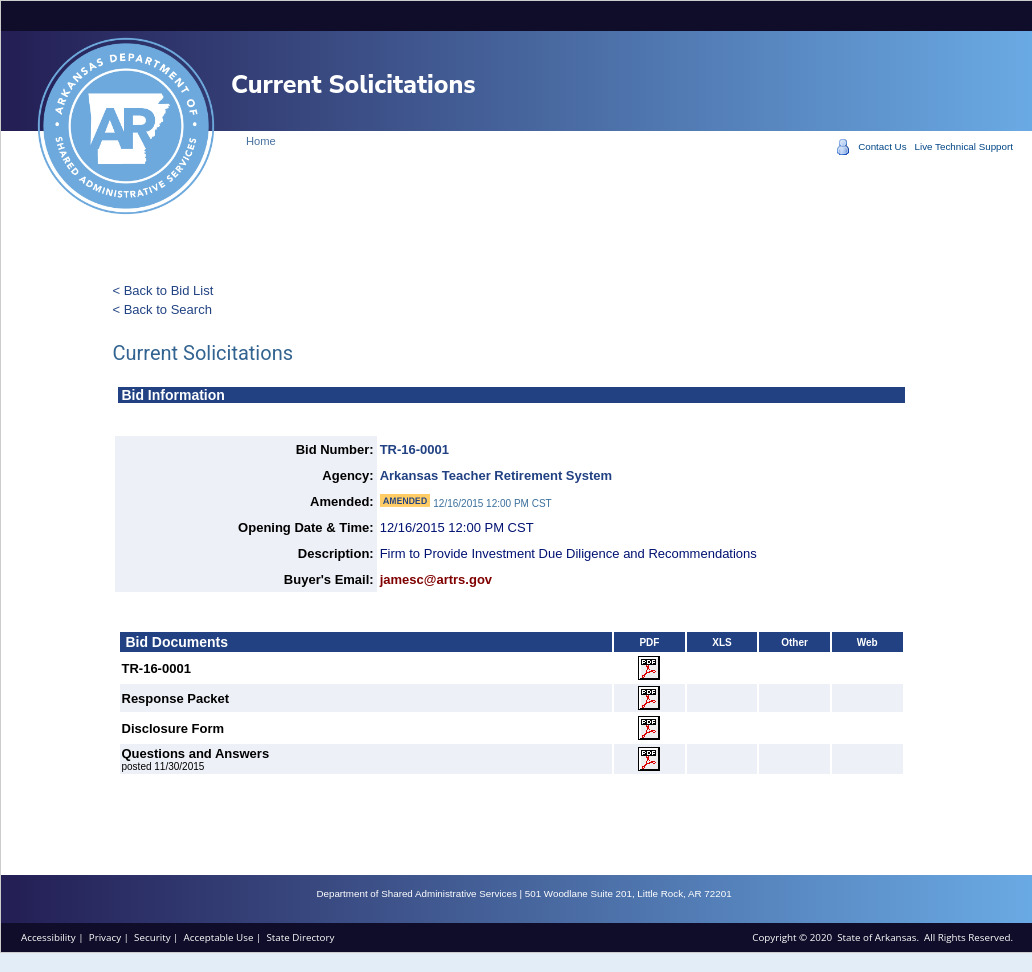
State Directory (300, 937)
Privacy (105, 937)
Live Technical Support (964, 146)
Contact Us (882, 146)
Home (261, 141)
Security (152, 937)
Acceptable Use (219, 937)
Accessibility (48, 937)
